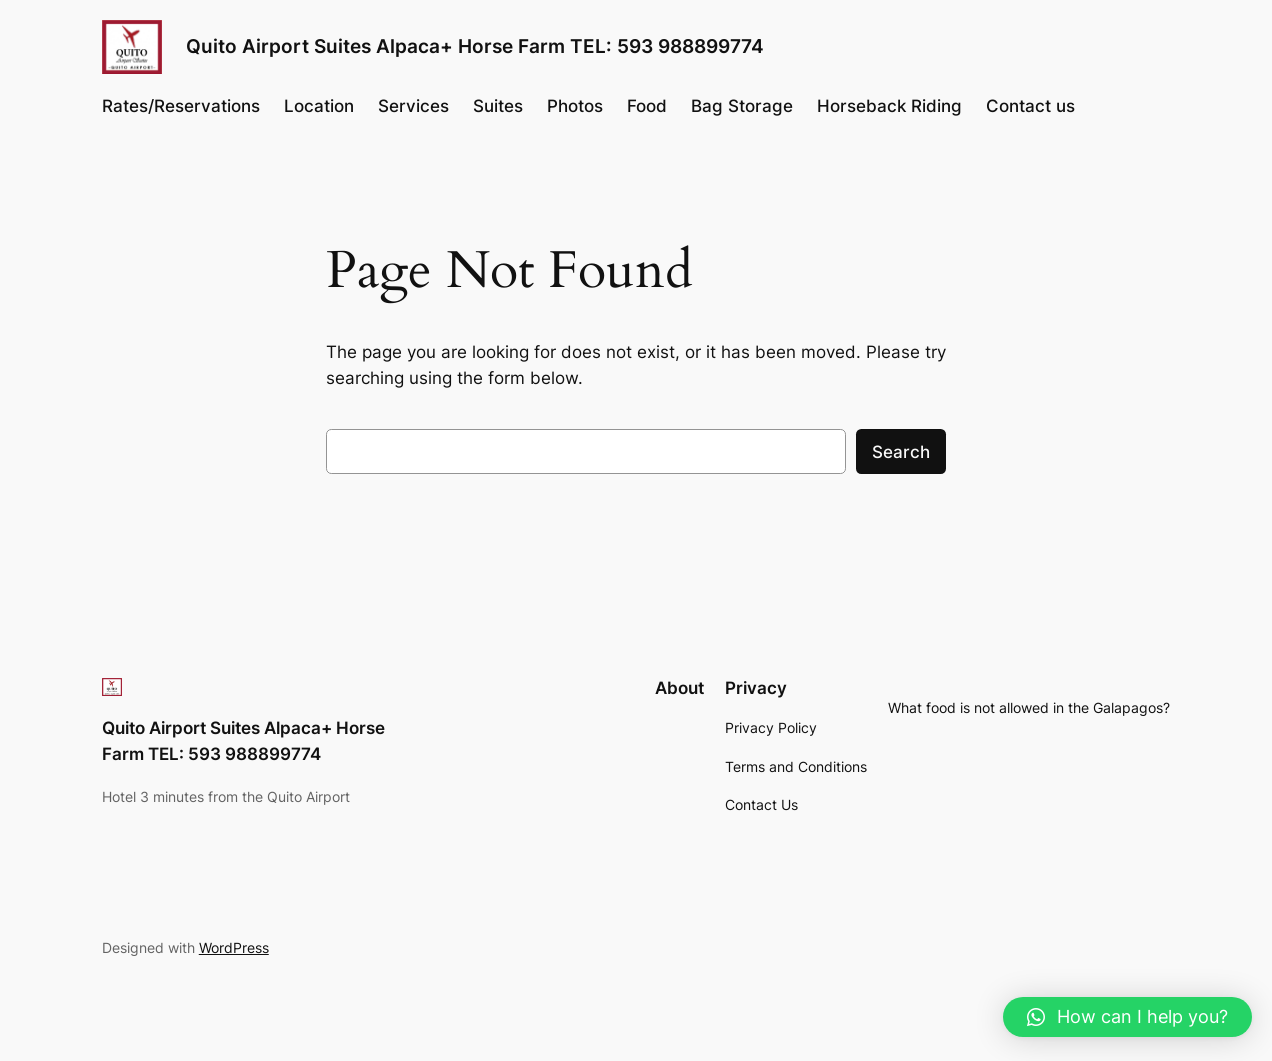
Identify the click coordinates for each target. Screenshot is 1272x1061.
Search (901, 452)
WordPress (234, 947)
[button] (1127, 1017)
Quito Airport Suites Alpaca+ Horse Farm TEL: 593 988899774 (475, 46)
